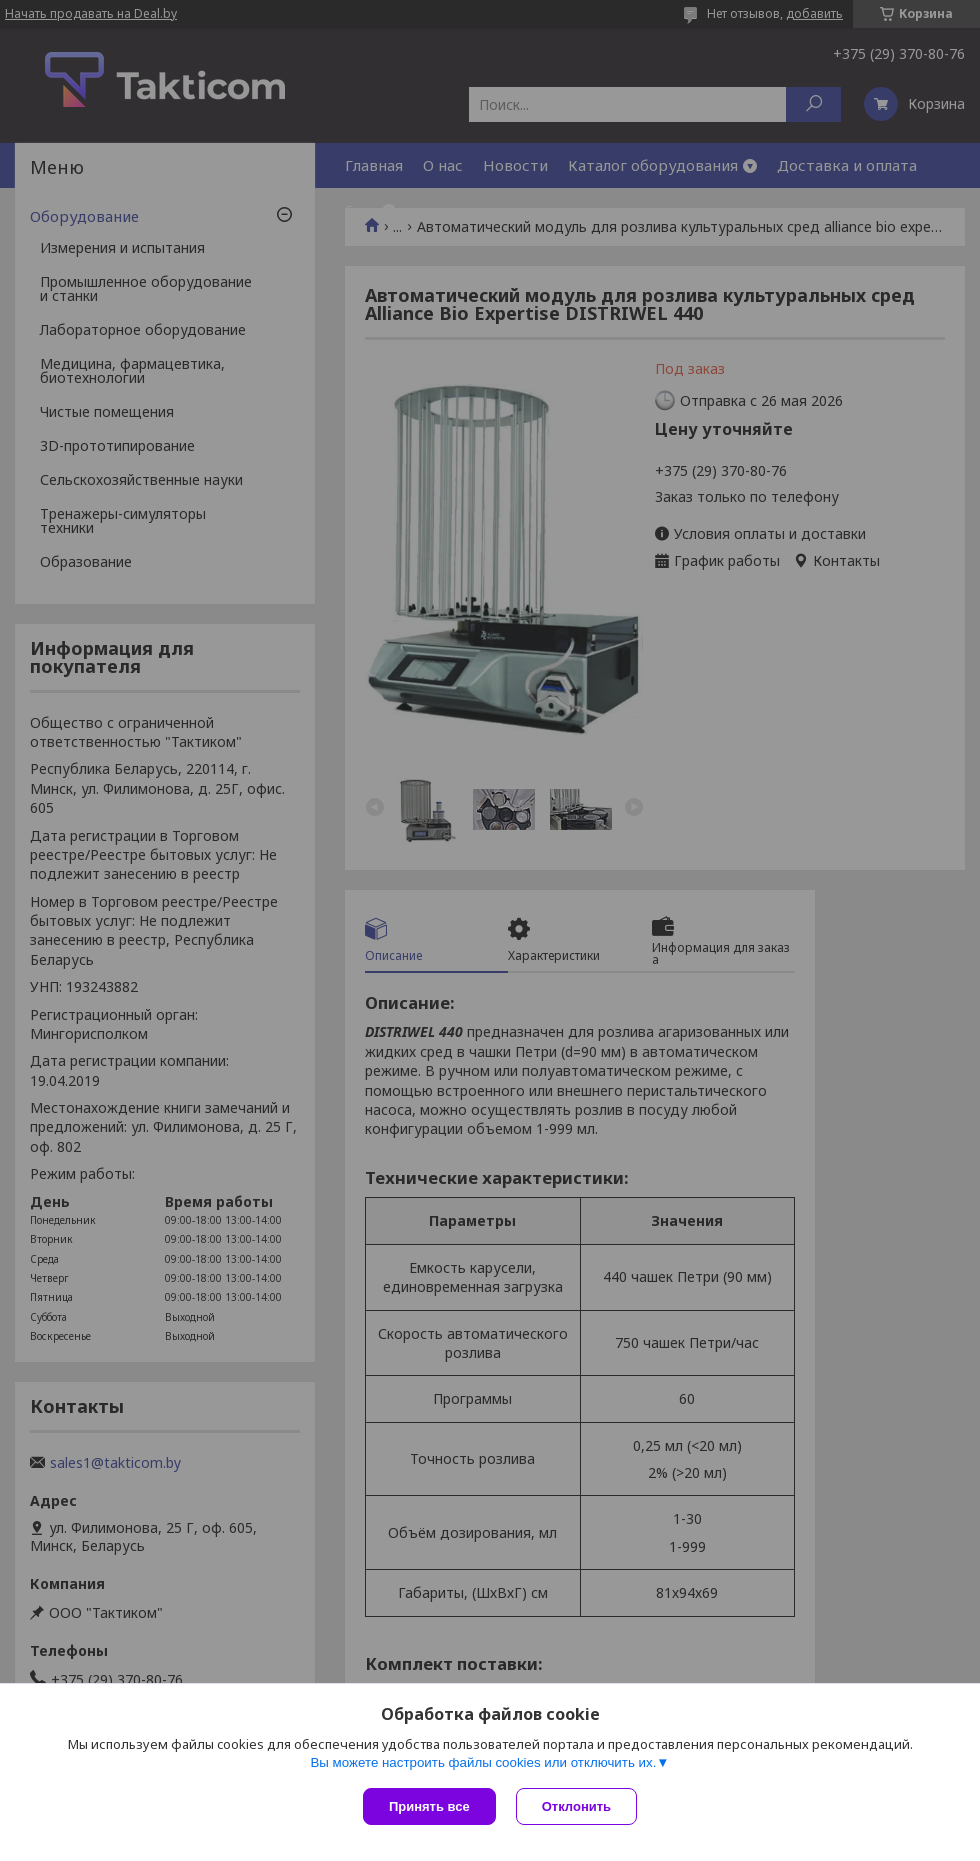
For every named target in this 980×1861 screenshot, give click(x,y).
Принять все (429, 1806)
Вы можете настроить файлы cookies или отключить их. (483, 1762)
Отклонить (576, 1806)
